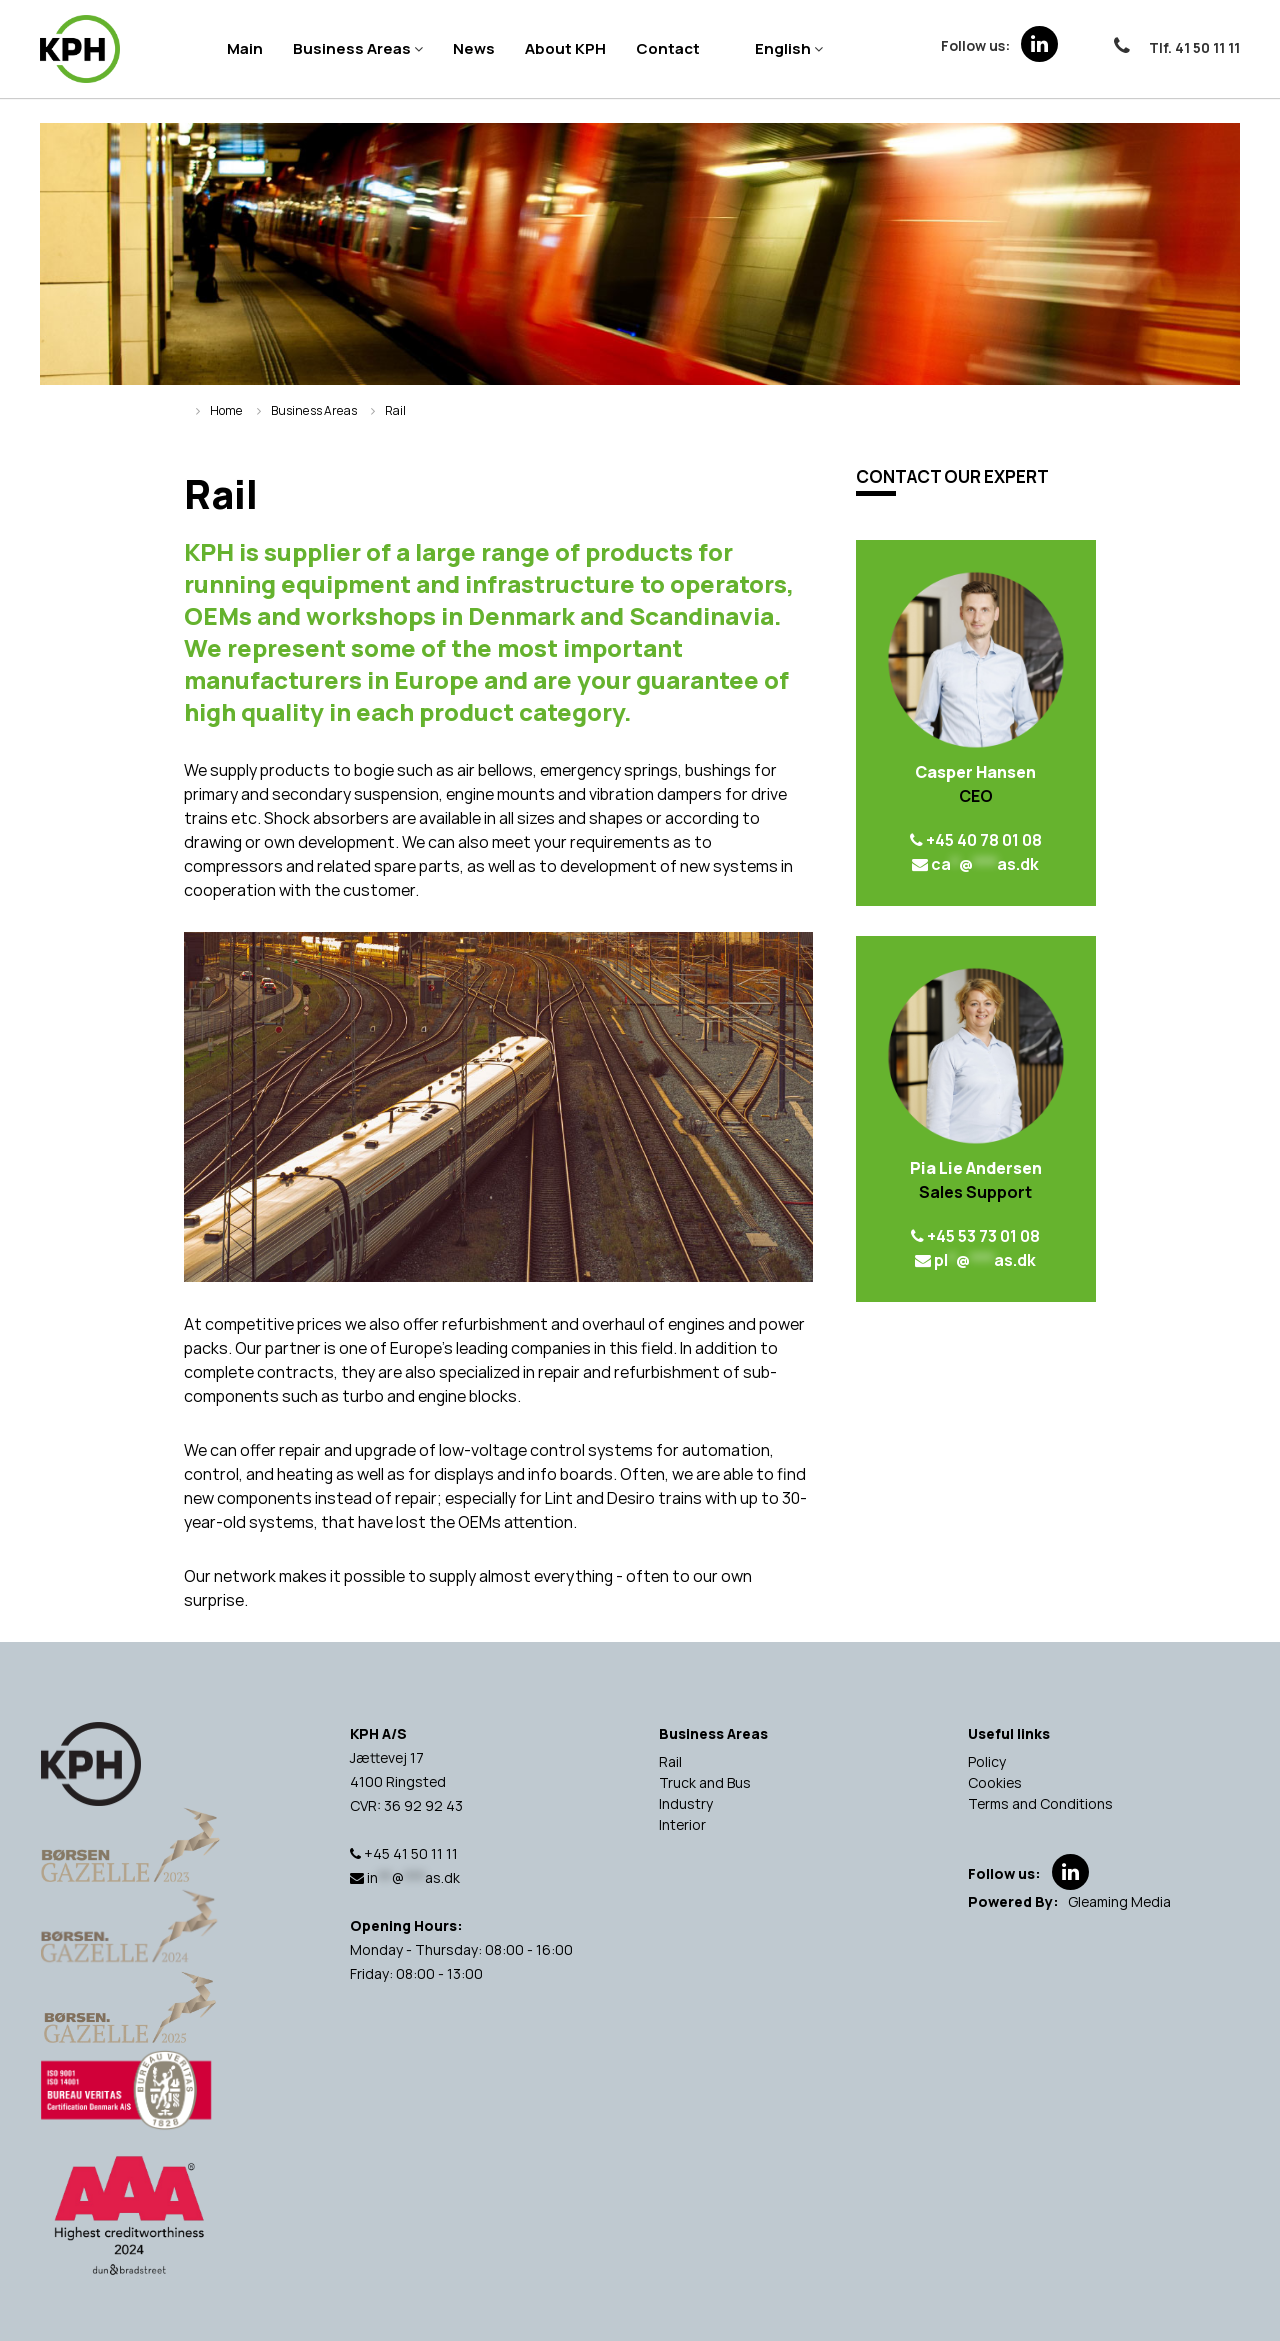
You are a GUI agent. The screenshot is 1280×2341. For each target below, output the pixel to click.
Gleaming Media (1119, 1901)
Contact (668, 48)
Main (245, 48)
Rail (670, 1761)
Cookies (995, 1782)
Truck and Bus (705, 1782)
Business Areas (352, 48)
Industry (686, 1803)
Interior (682, 1824)
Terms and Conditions (1040, 1803)
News (474, 48)
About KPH (565, 48)
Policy (987, 1761)
